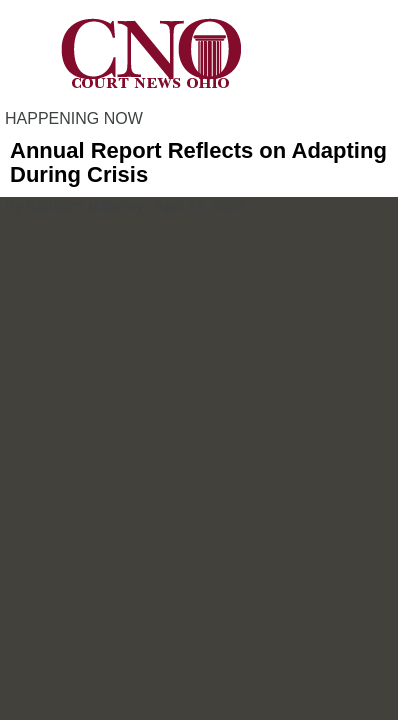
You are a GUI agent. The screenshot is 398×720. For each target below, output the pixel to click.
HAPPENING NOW (74, 118)
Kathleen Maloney (84, 206)
